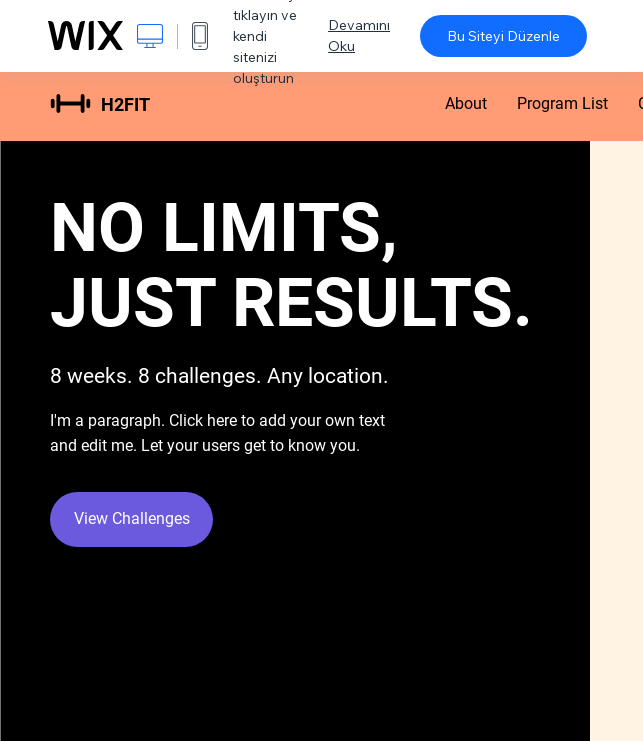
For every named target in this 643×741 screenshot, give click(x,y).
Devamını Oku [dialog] (359, 35)
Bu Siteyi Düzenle (503, 36)
